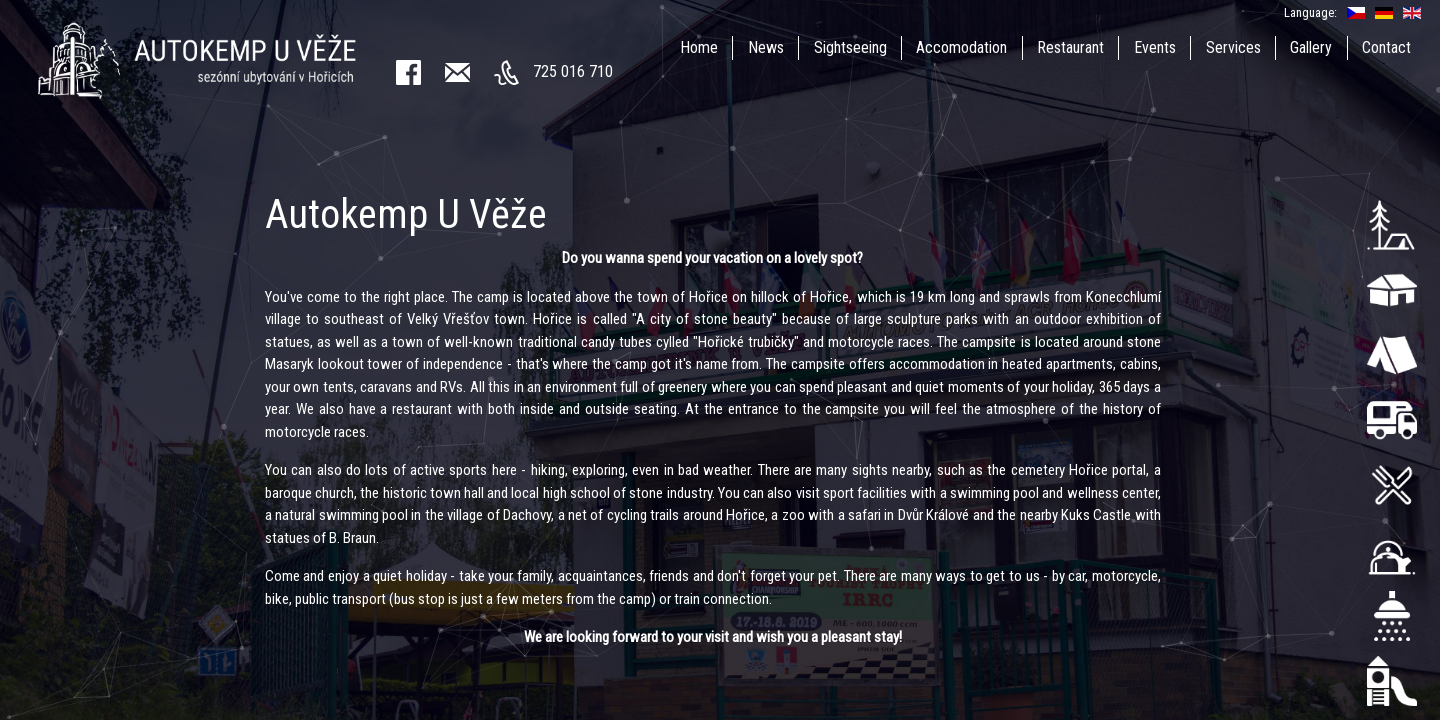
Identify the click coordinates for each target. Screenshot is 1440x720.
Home (699, 47)
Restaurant (1070, 47)
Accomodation (961, 47)
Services (1233, 47)
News (766, 47)
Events (1155, 47)
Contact (1386, 47)
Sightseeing (850, 47)
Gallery (1311, 47)
